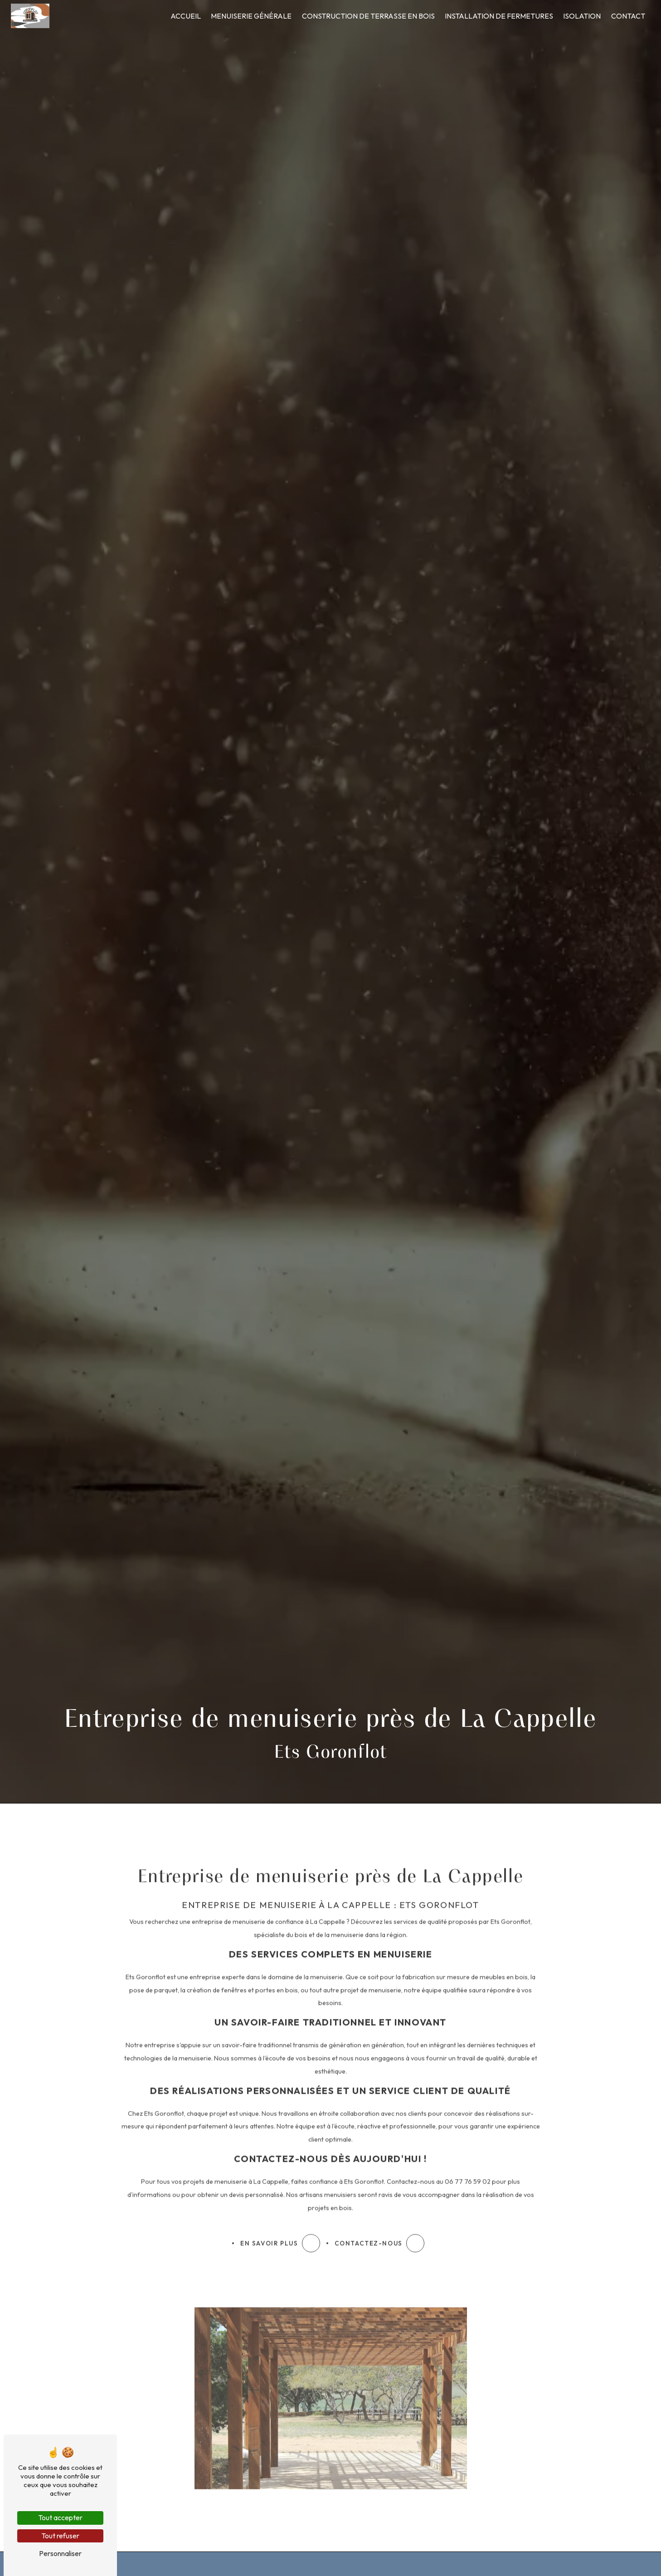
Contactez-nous (379, 2212)
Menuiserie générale (251, 15)
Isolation (582, 15)
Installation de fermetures (499, 15)
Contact (628, 15)
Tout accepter (60, 2517)
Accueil (185, 15)
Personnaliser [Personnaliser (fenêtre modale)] (60, 2553)
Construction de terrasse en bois (368, 15)
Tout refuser (60, 2535)
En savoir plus (280, 2212)
